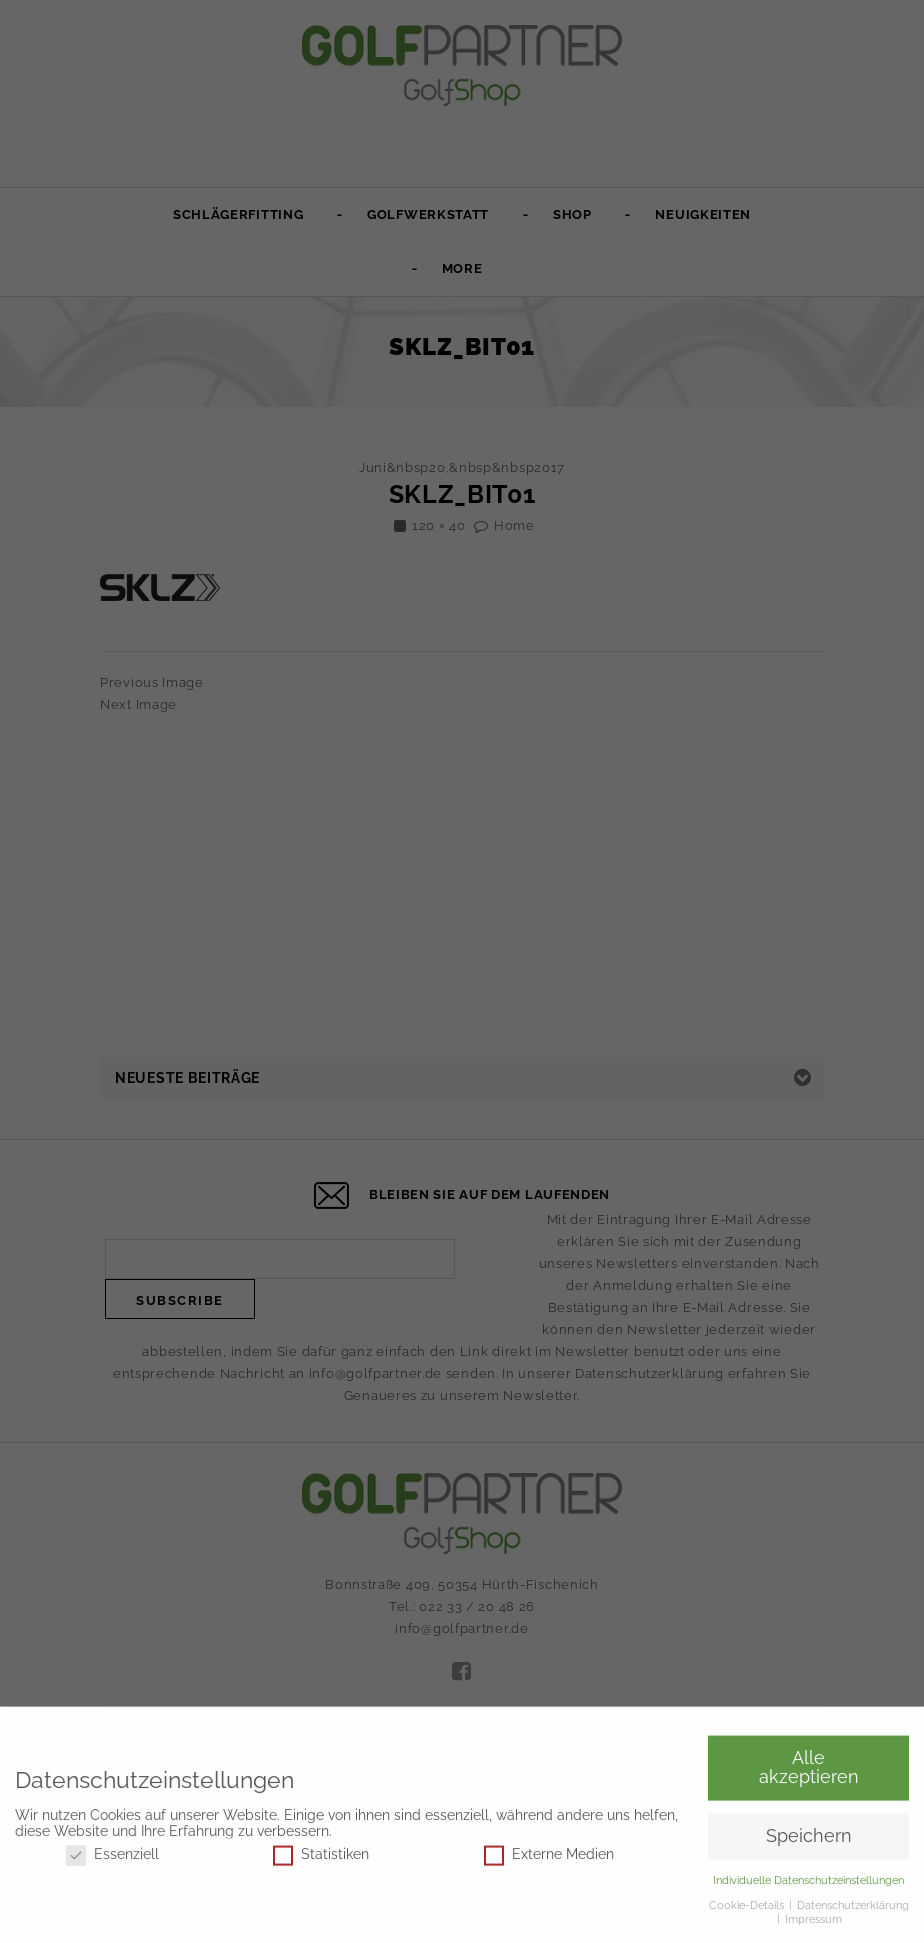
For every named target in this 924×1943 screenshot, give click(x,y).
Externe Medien (549, 1858)
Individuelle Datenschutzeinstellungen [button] (808, 1884)
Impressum (813, 1923)
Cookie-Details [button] (748, 1908)
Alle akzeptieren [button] (809, 1771)
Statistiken (321, 1858)
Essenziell (112, 1858)
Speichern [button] (809, 1840)
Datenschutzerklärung (853, 1908)
